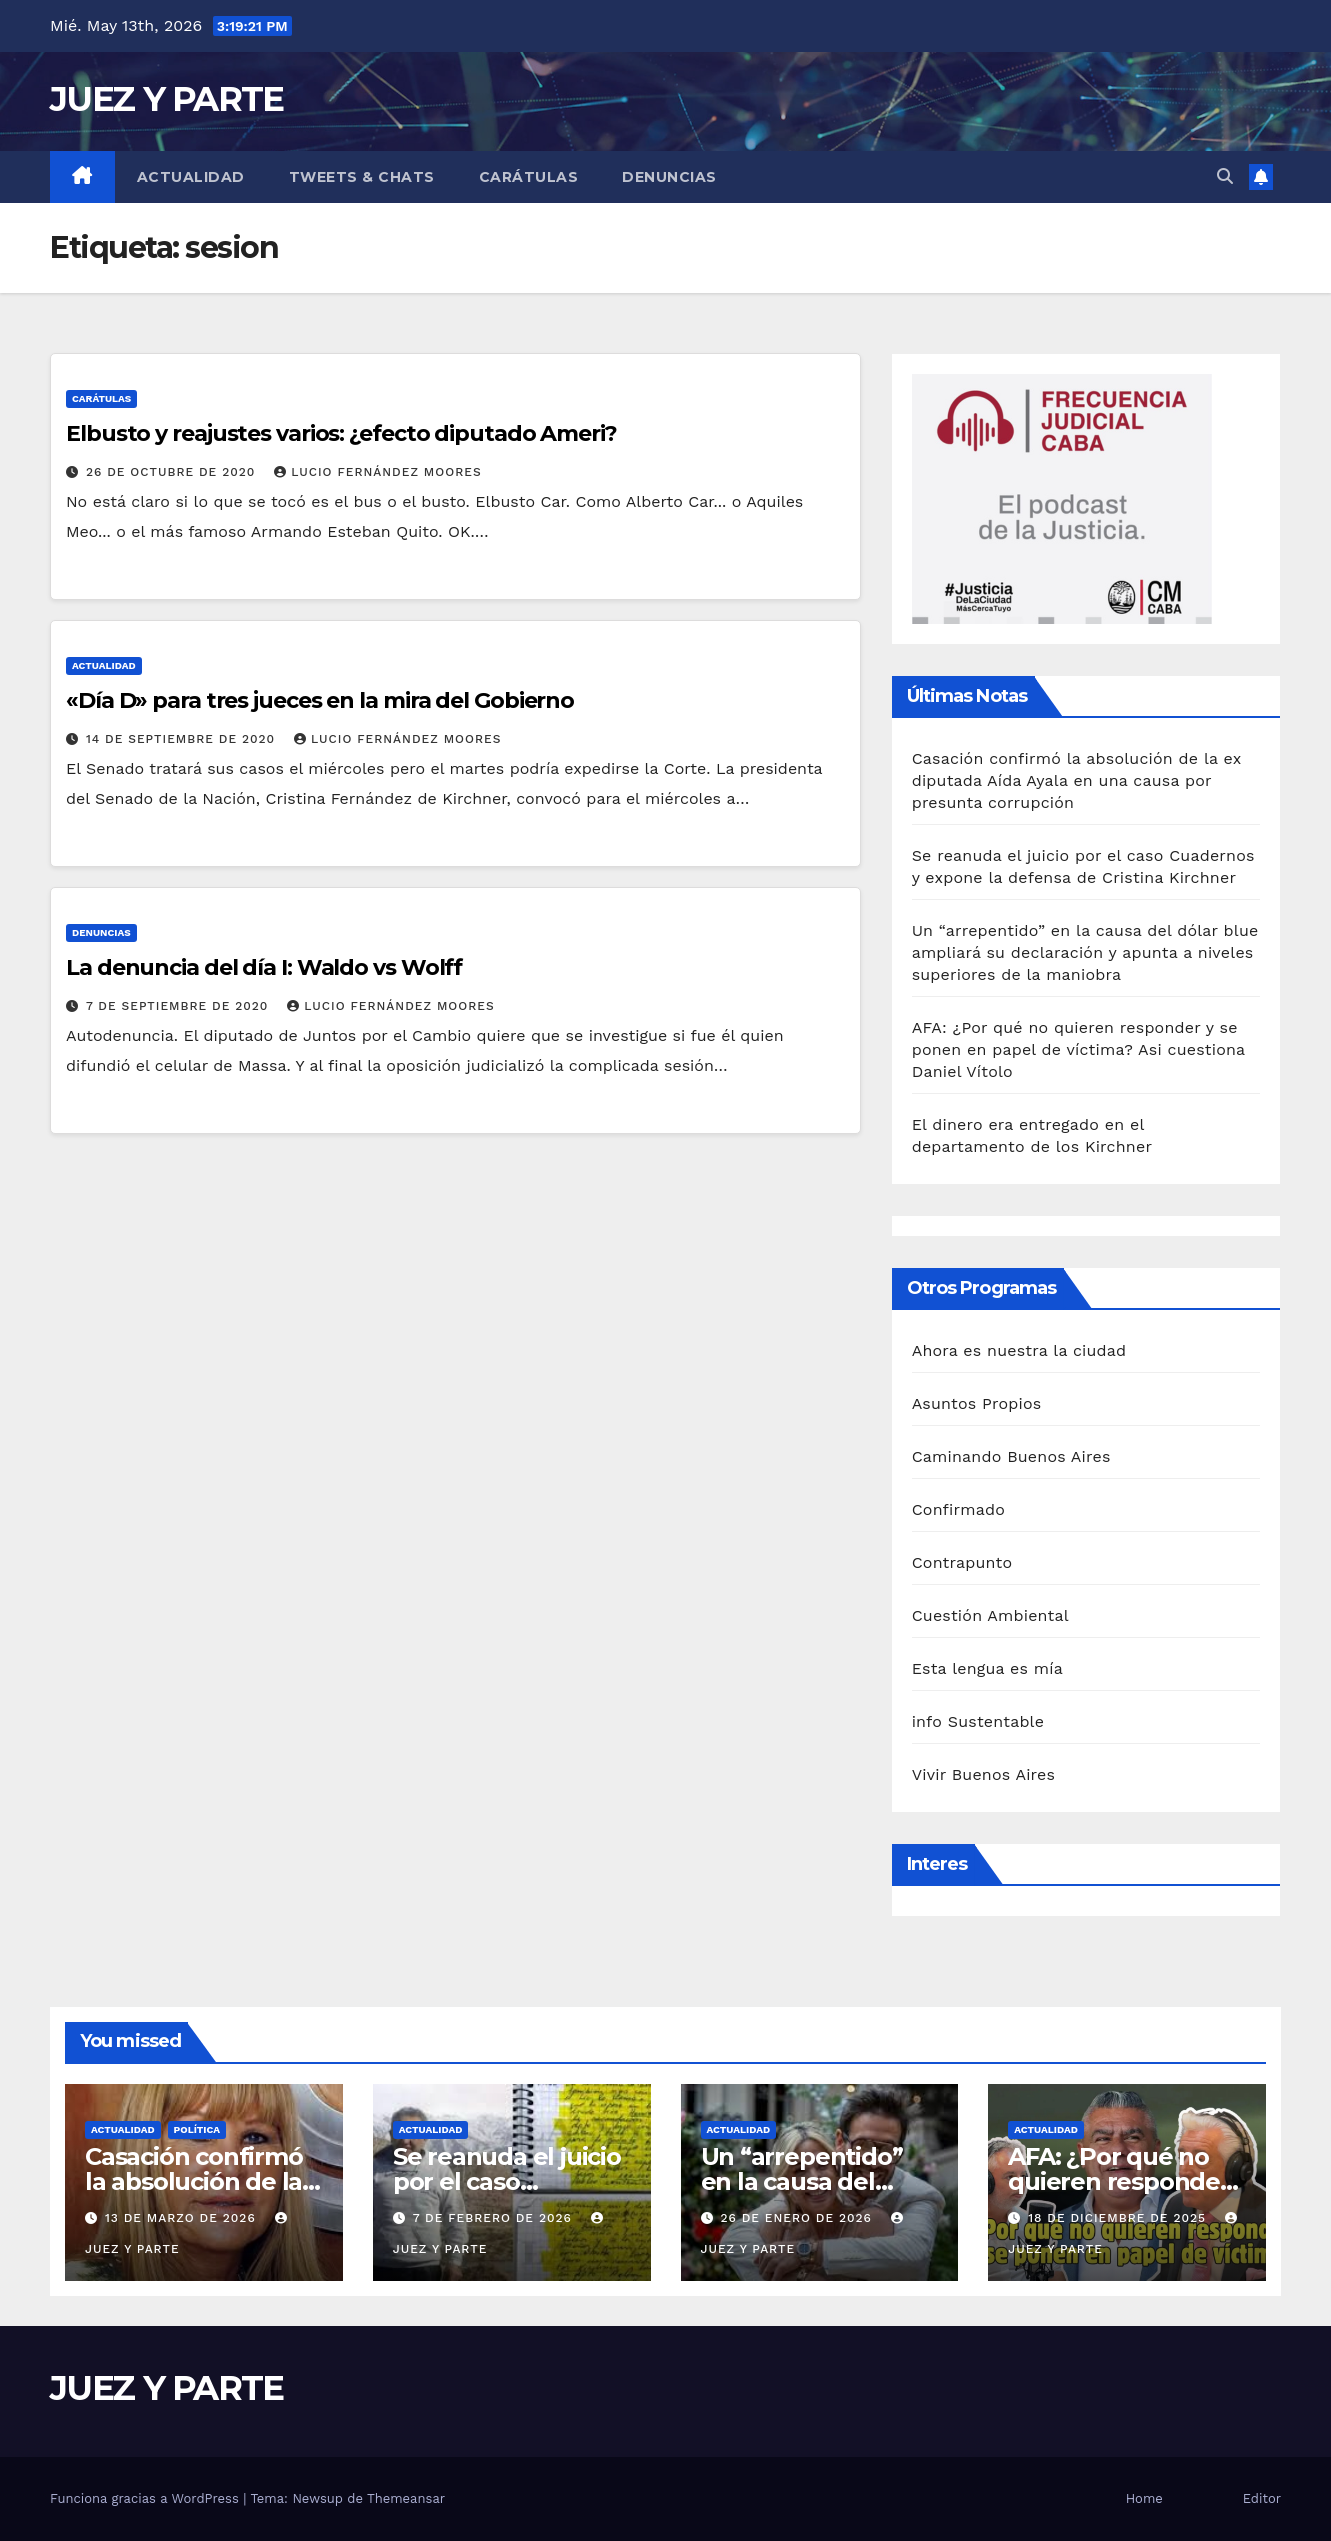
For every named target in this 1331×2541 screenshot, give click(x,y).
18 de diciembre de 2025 (1119, 2218)
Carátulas (529, 177)
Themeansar (406, 2498)
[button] (1225, 176)
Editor (1262, 2498)
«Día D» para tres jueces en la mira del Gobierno (320, 700)
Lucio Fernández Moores (377, 472)
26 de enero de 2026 (798, 2218)
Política (197, 2129)
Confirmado (958, 1509)
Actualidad (191, 177)
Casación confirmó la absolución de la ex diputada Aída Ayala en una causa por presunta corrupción (1076, 780)
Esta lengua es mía (987, 1668)
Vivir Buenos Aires (983, 1774)
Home (1144, 2498)
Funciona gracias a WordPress (146, 2498)
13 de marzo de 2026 (183, 2218)
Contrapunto (962, 1562)
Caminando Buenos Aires (1011, 1456)
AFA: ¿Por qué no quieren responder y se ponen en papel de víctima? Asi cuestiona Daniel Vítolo (1078, 1049)
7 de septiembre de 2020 (179, 1006)
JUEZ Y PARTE (167, 99)
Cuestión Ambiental (990, 1615)
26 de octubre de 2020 (173, 472)
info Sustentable (978, 1721)
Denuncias (669, 177)
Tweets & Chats (362, 177)
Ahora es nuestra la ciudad (1019, 1350)
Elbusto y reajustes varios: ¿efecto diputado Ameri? (341, 433)
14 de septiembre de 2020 (183, 739)
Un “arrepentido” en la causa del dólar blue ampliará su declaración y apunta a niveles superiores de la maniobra (1085, 952)
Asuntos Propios (977, 1403)
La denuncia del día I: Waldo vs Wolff (264, 967)
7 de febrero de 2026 (495, 2218)
